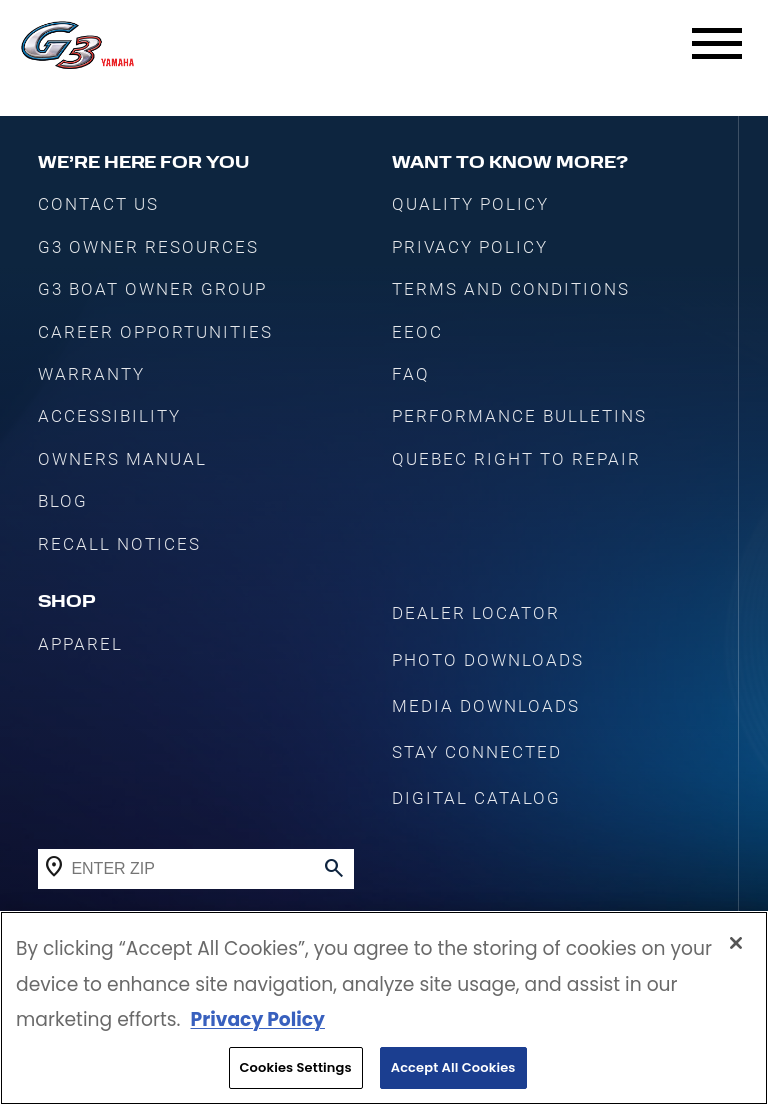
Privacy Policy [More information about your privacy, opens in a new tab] (257, 1021)
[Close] (736, 945)
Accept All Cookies (453, 1069)
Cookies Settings (296, 1069)
